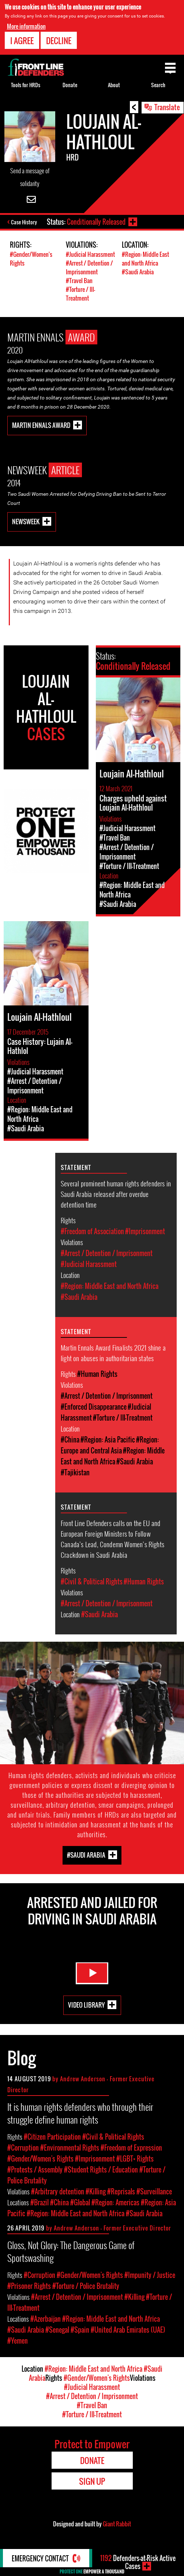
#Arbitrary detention (57, 2191)
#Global (80, 2202)
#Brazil (39, 2202)
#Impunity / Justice (149, 2275)
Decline (58, 40)
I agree (22, 40)
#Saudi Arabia (138, 271)
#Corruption (23, 2147)
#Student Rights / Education (101, 2169)
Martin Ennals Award (41, 425)
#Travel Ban (79, 280)
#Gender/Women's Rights (40, 2158)
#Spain (80, 2329)
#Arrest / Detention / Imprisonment (89, 267)
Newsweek (26, 521)
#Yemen (17, 2340)
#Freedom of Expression (131, 2147)
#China (70, 1439)
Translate (167, 107)
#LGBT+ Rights (135, 2158)
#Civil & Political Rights (92, 1581)
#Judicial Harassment (90, 254)
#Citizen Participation (52, 2136)
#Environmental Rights (69, 2147)
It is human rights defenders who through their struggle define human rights (80, 2113)
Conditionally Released (96, 222)
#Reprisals (121, 2191)
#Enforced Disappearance (94, 1406)
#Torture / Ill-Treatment (80, 293)
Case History (24, 222)
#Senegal (57, 2329)
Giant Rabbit (117, 2523)
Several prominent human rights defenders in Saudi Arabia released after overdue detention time (116, 1193)
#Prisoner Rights (29, 2286)
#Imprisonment (145, 1231)
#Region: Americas (115, 2202)
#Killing (96, 2191)
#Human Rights (97, 1374)
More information (26, 26)
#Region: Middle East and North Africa (145, 258)
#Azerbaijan (45, 2319)
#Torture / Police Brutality (85, 2286)
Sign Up (92, 2481)
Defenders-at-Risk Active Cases (138, 2562)
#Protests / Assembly (35, 2169)
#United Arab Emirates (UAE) (128, 2329)
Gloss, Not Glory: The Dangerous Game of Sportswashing (71, 2251)
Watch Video (92, 1973)
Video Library (86, 2004)
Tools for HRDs (25, 85)
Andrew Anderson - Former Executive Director (112, 2228)
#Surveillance (154, 2191)
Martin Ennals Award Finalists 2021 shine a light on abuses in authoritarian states (113, 1352)
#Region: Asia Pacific (107, 1439)
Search (158, 85)
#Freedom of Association (92, 1231)
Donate (70, 85)
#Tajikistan (75, 1472)
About (114, 85)
